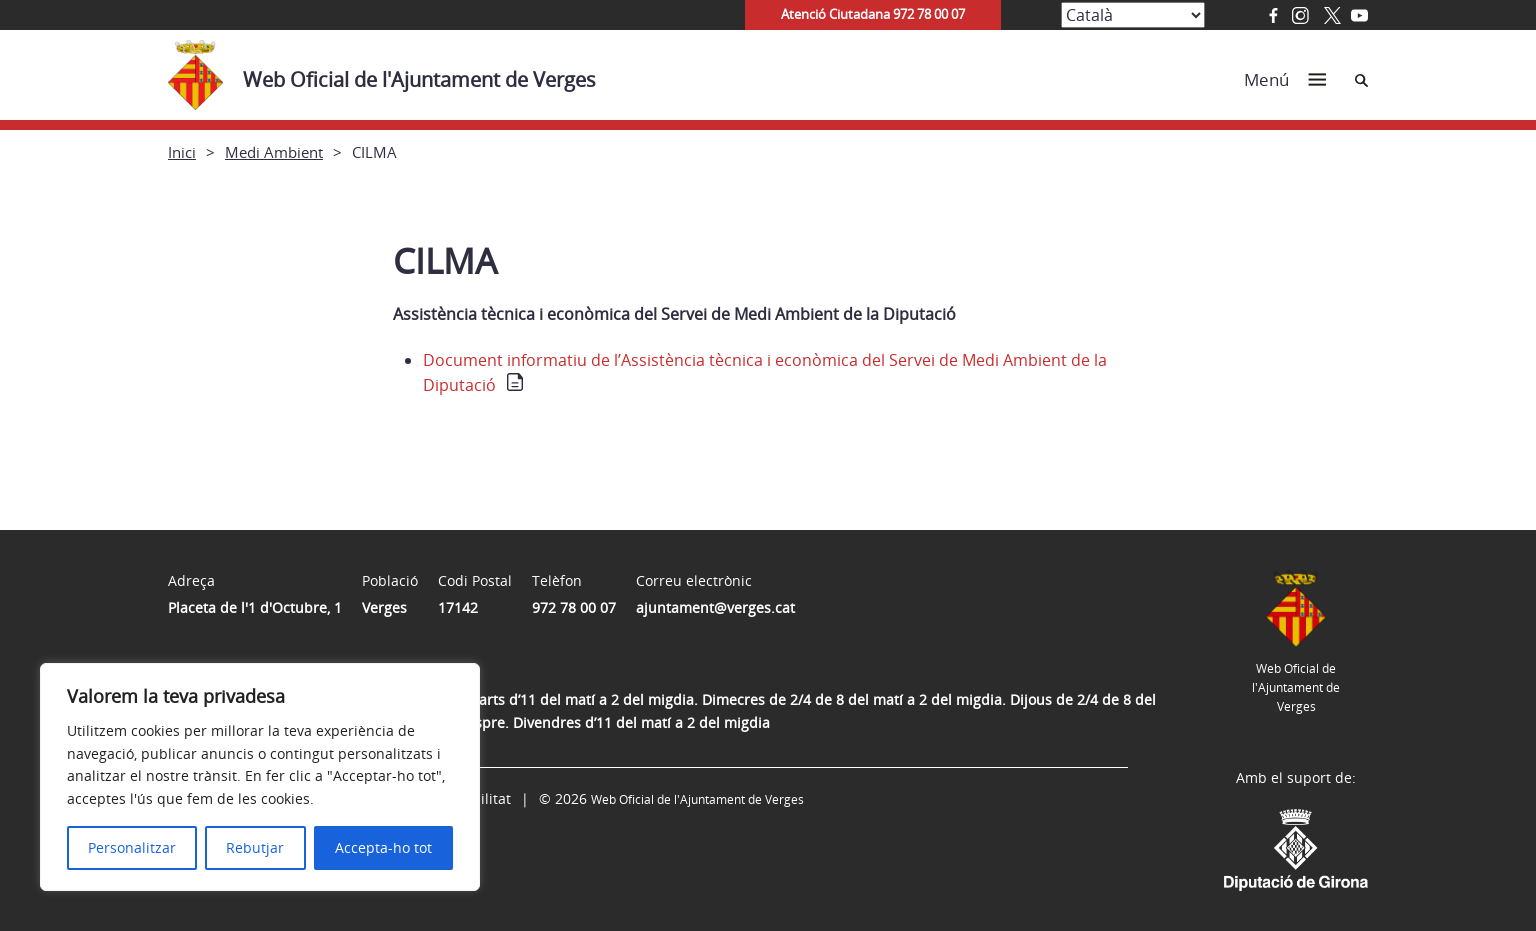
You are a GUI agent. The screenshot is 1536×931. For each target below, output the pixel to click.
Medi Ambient (274, 152)
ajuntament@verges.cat (715, 607)
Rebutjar (255, 847)
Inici (182, 152)
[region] (260, 777)
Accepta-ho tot (383, 847)
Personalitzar (132, 847)
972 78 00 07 (574, 607)
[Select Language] (1133, 15)
